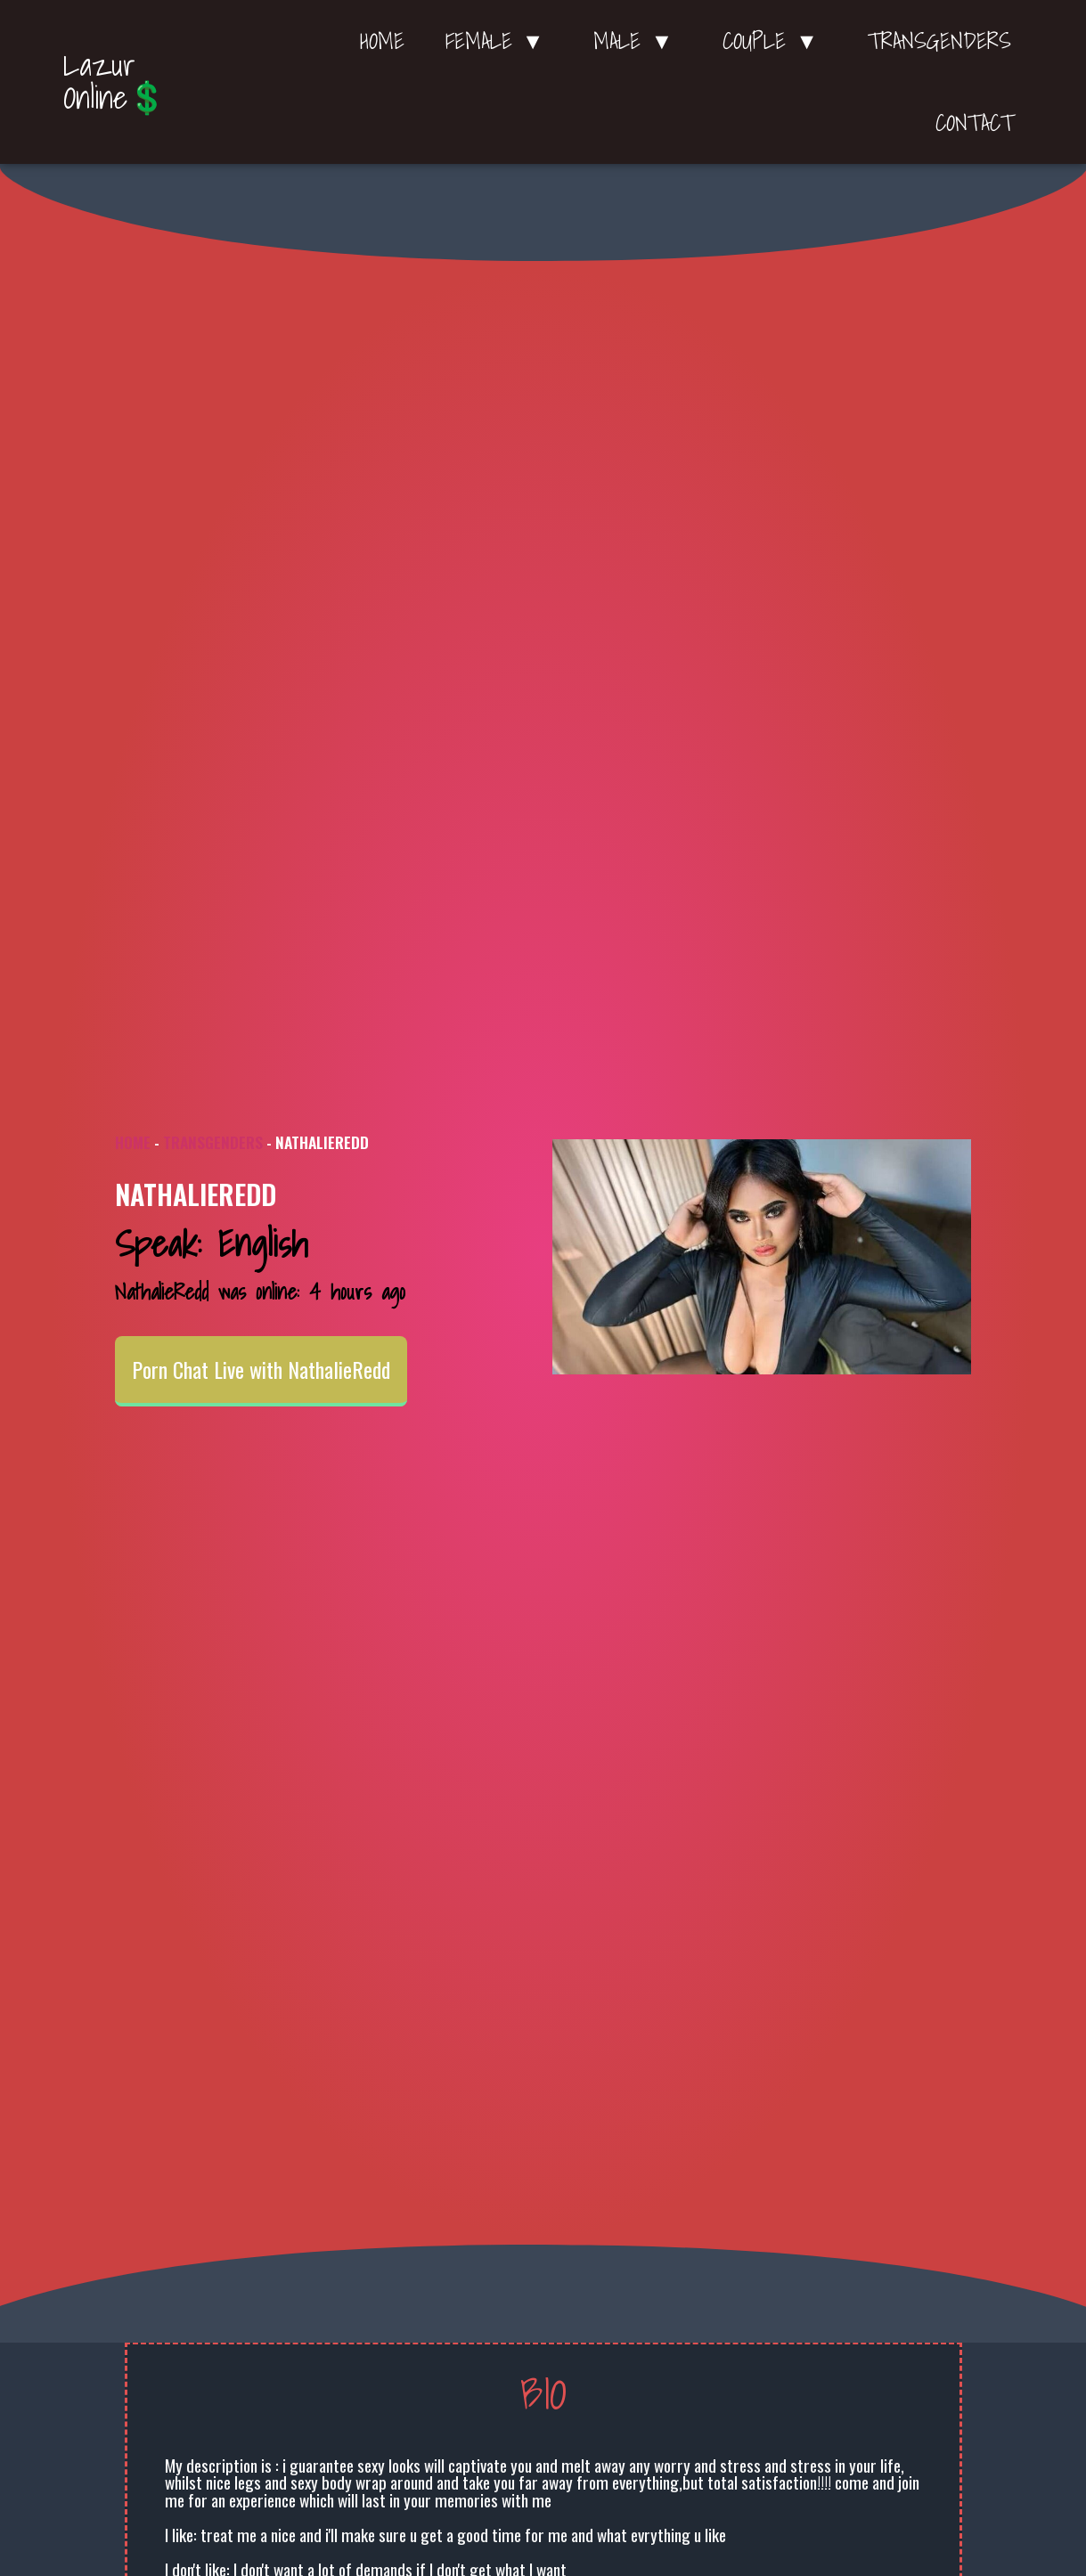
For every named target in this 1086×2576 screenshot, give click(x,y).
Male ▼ (637, 41)
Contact (974, 123)
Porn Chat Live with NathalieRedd (261, 1369)
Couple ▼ (775, 41)
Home (382, 41)
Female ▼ (499, 41)
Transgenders (939, 41)
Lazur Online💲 (115, 80)
